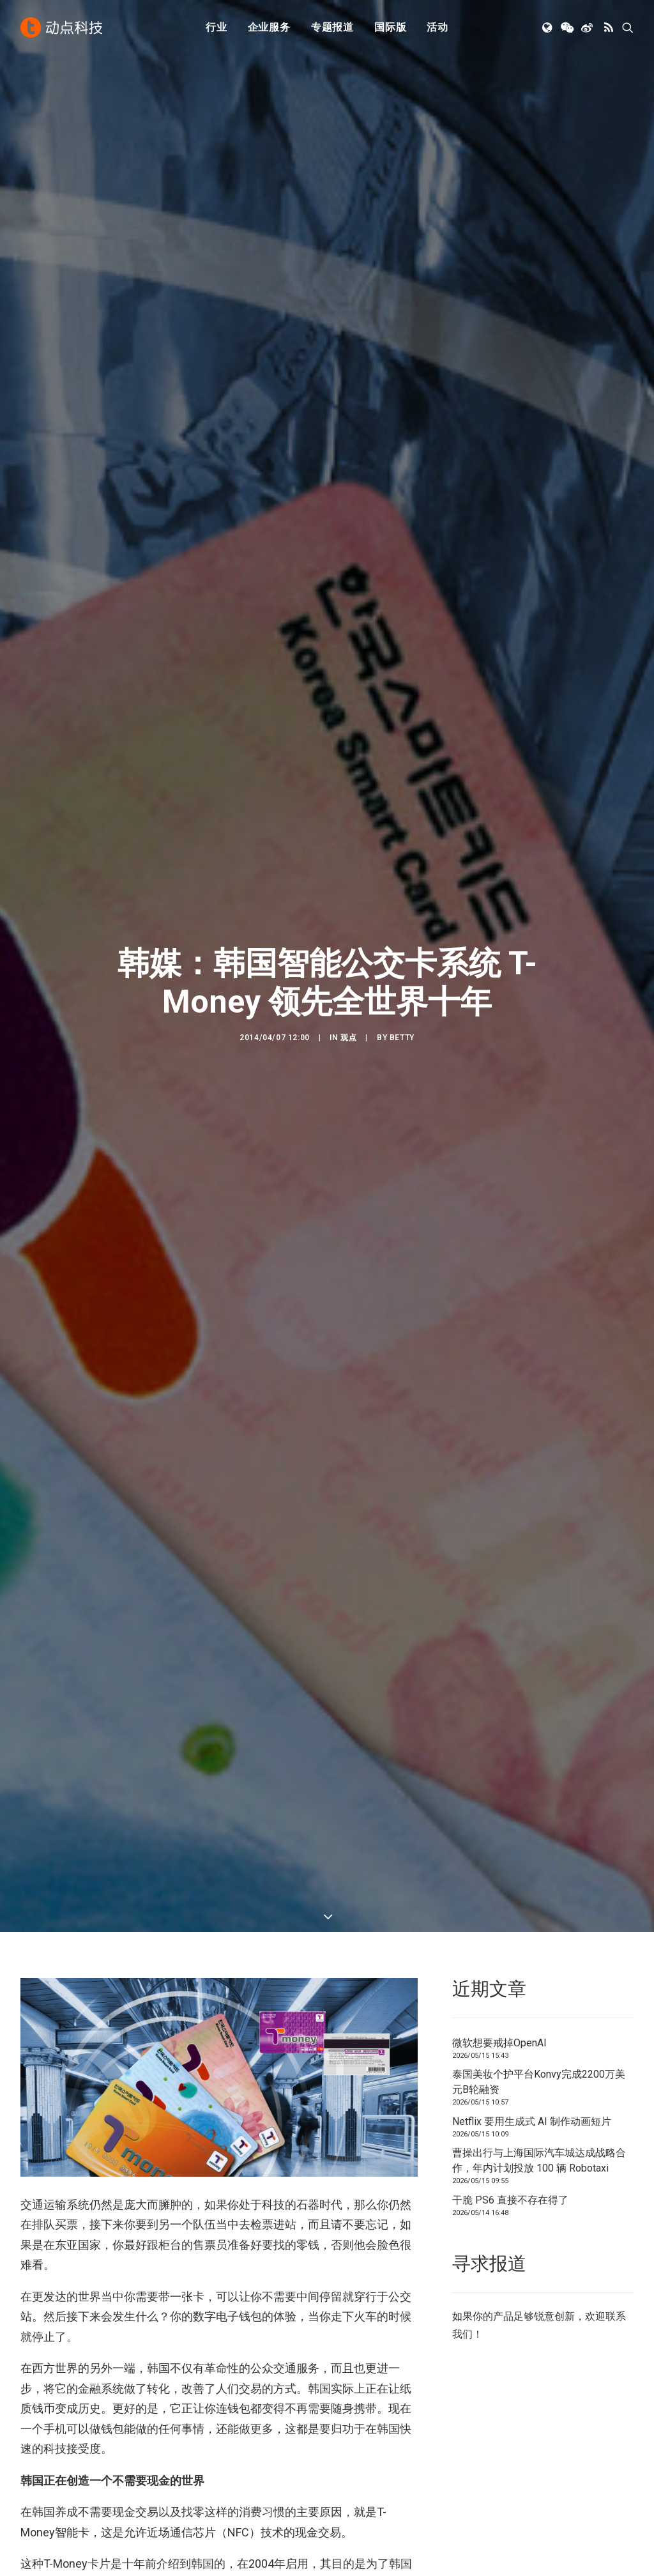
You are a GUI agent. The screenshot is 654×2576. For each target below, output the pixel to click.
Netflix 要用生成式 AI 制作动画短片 (531, 562)
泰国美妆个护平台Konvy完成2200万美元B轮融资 (538, 523)
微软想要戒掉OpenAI (499, 484)
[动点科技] (61, 27)
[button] (548, 27)
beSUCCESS (51, 1971)
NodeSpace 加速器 (540, 2500)
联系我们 (358, 2482)
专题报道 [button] (332, 27)
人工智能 (199, 2447)
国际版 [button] (390, 27)
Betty (402, 258)
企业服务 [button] (269, 27)
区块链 (194, 2500)
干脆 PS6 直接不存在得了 (510, 641)
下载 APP (360, 2429)
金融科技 (199, 2464)
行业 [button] (216, 27)
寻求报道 (358, 2464)
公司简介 (358, 2447)
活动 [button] (437, 27)
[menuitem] (216, 27)
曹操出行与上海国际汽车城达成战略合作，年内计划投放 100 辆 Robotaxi (539, 602)
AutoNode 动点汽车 (542, 2482)
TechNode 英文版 (537, 2429)
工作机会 (358, 2500)
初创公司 (199, 2429)
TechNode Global (536, 2464)
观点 (348, 258)
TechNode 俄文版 (537, 2447)
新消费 (194, 2482)
